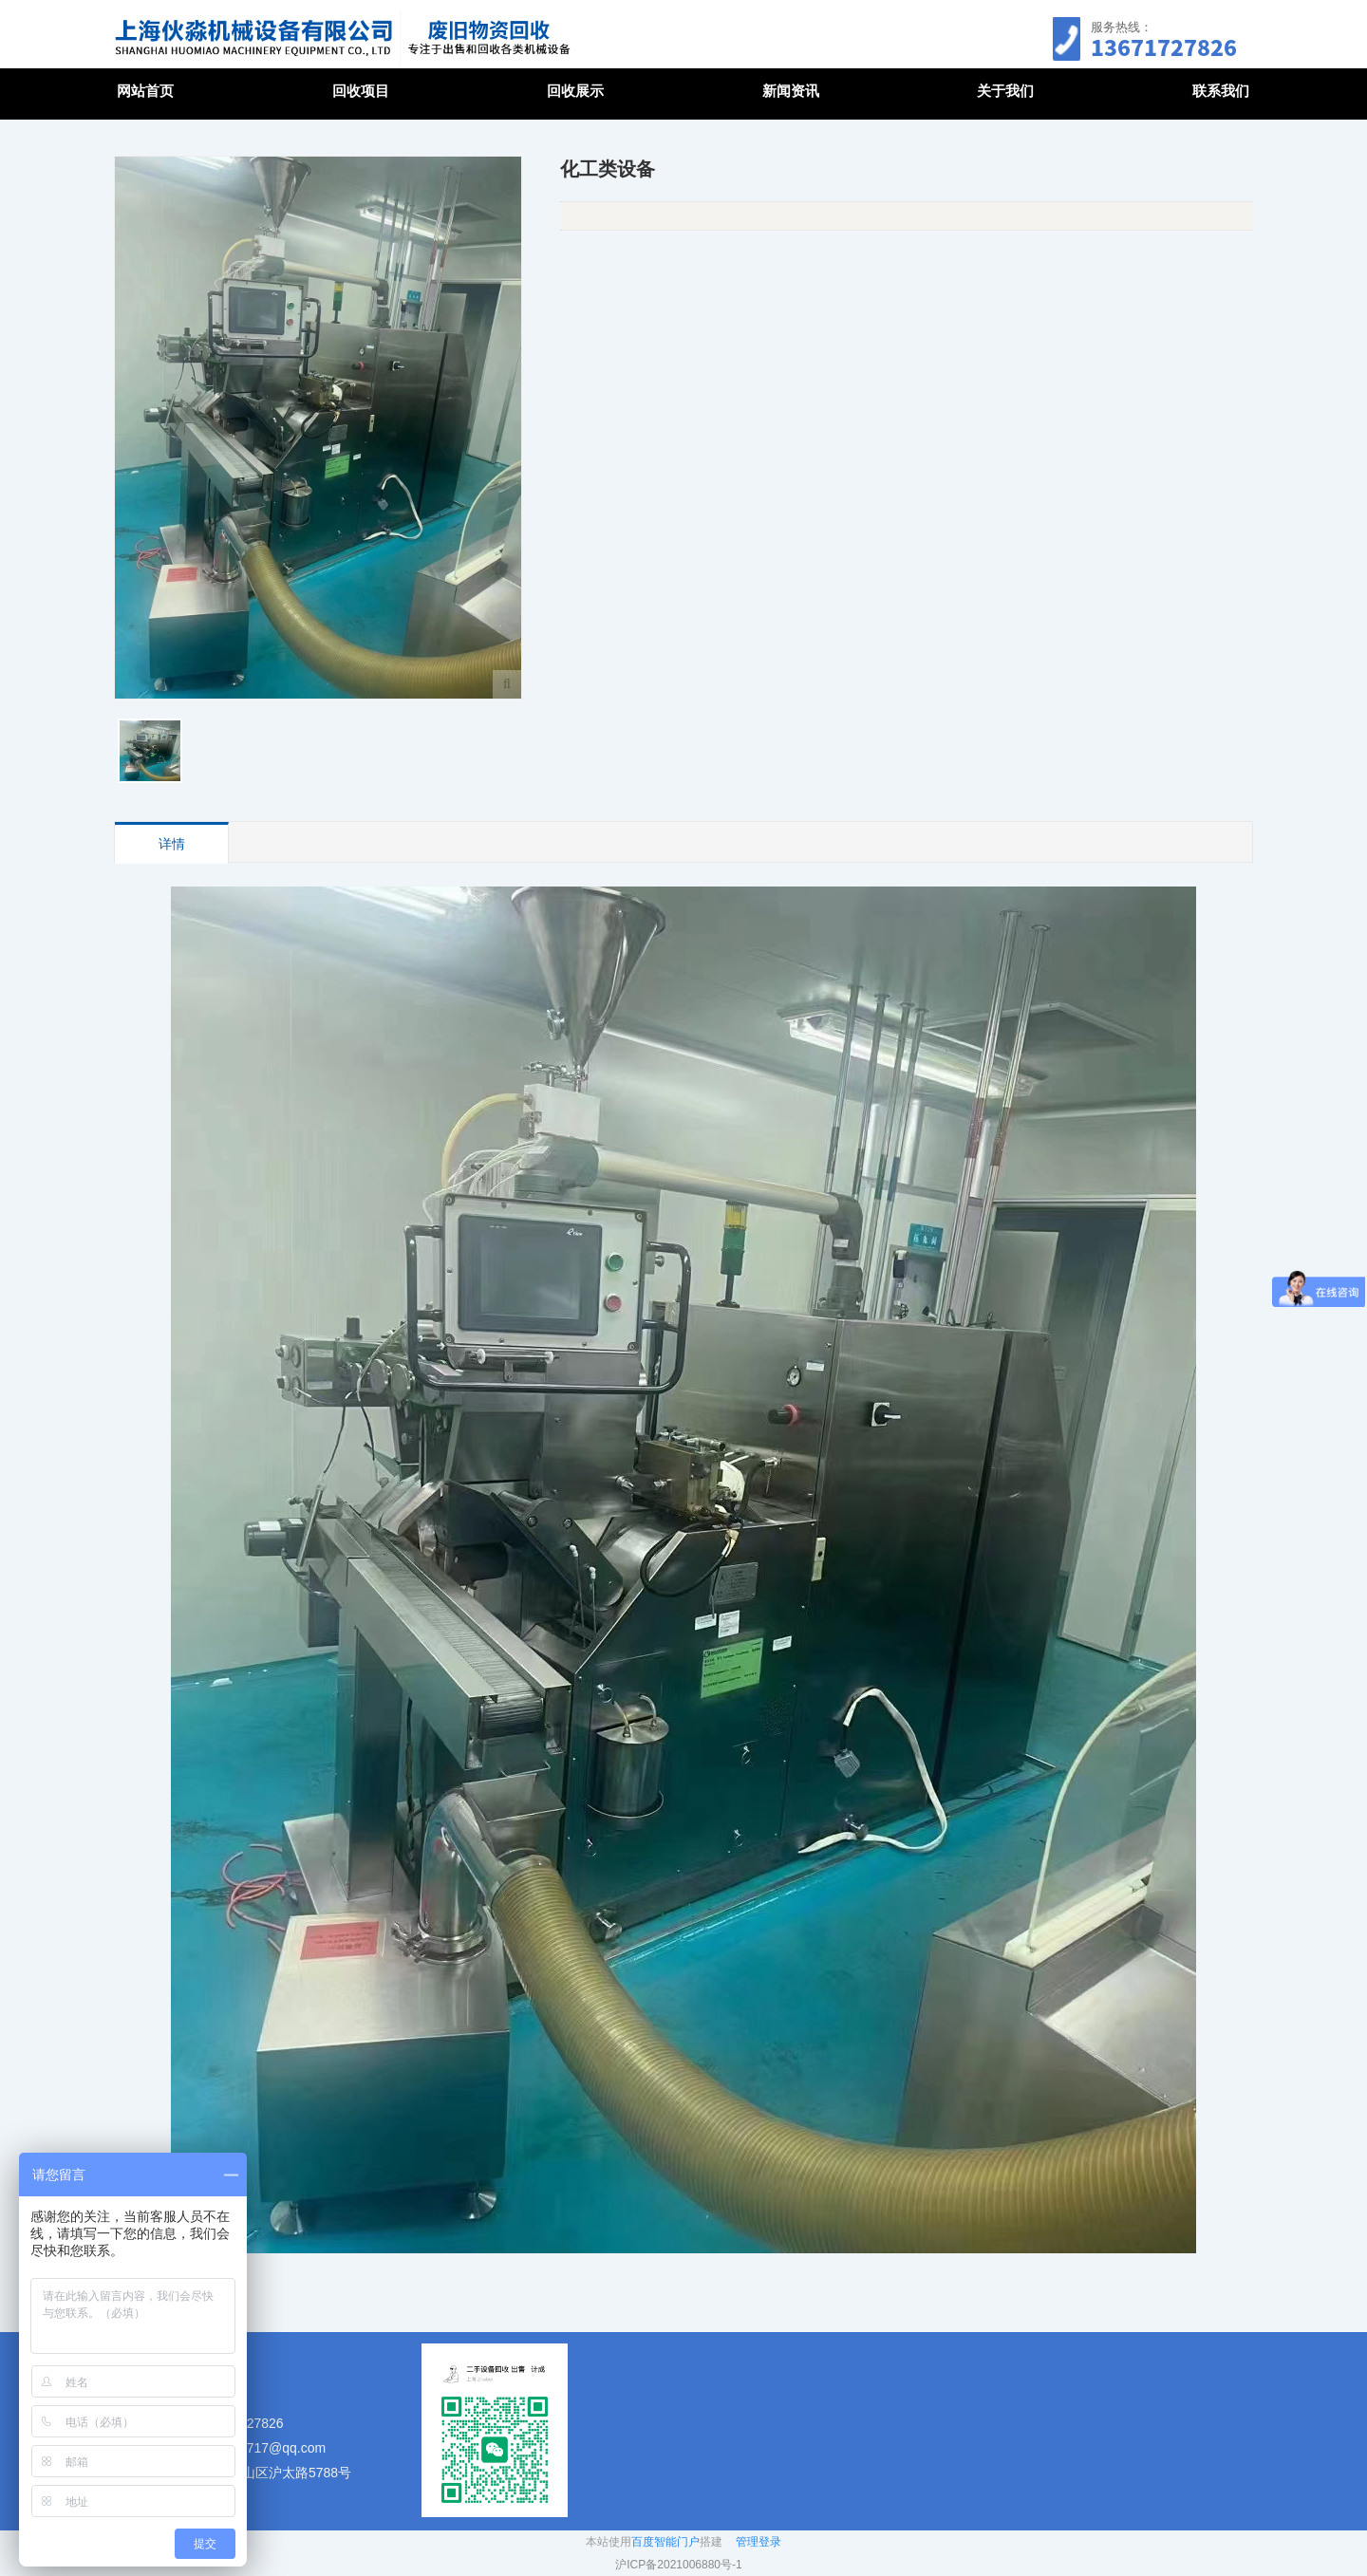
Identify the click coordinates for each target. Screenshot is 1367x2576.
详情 (172, 843)
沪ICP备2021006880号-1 (678, 2564)
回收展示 (575, 91)
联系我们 (1220, 91)
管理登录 (758, 2541)
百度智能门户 (665, 2541)
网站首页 (145, 91)
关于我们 (1005, 91)
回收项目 (360, 91)
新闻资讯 (790, 91)
